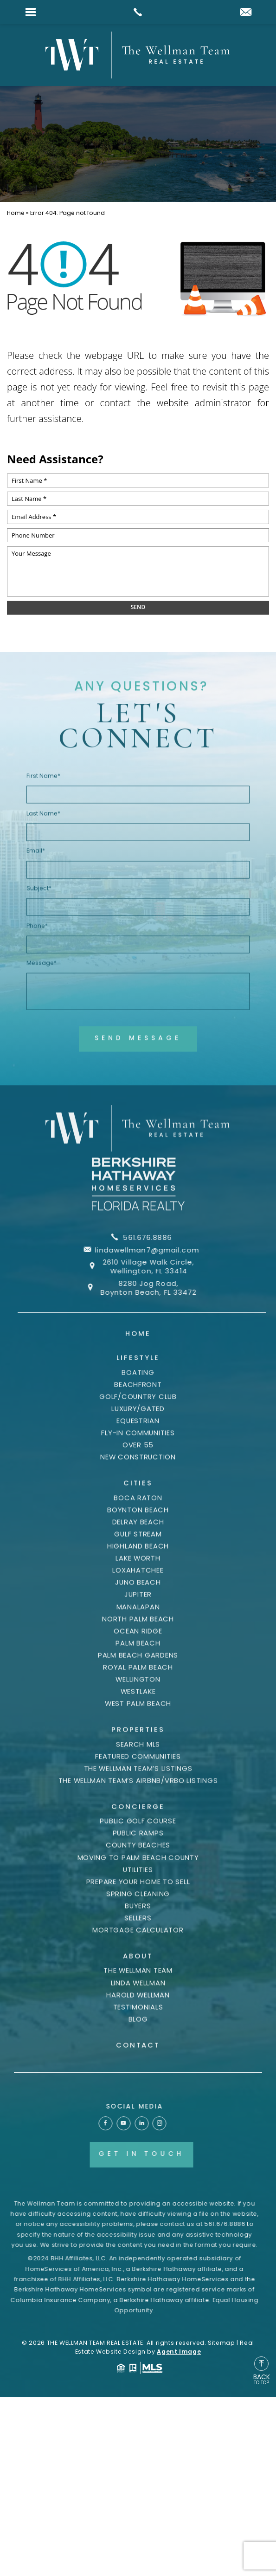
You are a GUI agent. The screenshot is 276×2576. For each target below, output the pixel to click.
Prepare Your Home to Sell (138, 1914)
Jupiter (138, 1627)
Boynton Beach (138, 1542)
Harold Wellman (138, 2027)
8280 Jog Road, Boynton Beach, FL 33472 (174, 1288)
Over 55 (138, 1477)
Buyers (138, 1938)
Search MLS (138, 1776)
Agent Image (179, 2351)
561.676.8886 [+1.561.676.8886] (174, 1237)
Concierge (138, 1839)
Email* (35, 883)
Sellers (137, 1950)
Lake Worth (137, 1591)
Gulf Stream (137, 1566)
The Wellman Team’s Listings (138, 1801)
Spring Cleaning (138, 1926)
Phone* (37, 958)
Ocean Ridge (138, 1663)
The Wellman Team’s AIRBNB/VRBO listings (138, 1813)
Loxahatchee (137, 1603)
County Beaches (138, 1877)
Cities (138, 1515)
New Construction (138, 1489)
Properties (138, 1762)
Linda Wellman (138, 2015)
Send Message (138, 1070)
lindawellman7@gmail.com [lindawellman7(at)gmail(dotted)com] (174, 1249)
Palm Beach (138, 1676)
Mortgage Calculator (137, 1962)
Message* (41, 995)
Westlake (138, 1724)
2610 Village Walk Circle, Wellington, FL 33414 (174, 1267)
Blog (138, 2052)
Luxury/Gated (138, 1441)
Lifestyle (138, 1390)
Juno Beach (137, 1615)
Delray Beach (138, 1554)
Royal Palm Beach (138, 1700)
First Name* (43, 808)
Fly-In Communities (137, 1465)
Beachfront (137, 1417)
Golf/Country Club (138, 1429)
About (138, 1988)
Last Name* (43, 846)
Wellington (138, 1712)
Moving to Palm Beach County (138, 1890)
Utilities (138, 1902)
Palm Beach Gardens (138, 1688)
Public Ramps (138, 1865)
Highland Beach (138, 1578)
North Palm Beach (138, 1651)
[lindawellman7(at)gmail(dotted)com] (245, 13)
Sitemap (221, 2343)
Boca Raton (138, 1530)
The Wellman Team (138, 2003)
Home (138, 1366)
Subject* (38, 920)
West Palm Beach (137, 1736)
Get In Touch (174, 2153)
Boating (138, 1405)
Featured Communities (138, 1789)
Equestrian (137, 1453)
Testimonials (138, 2039)
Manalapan (138, 1639)
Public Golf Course (138, 1853)
